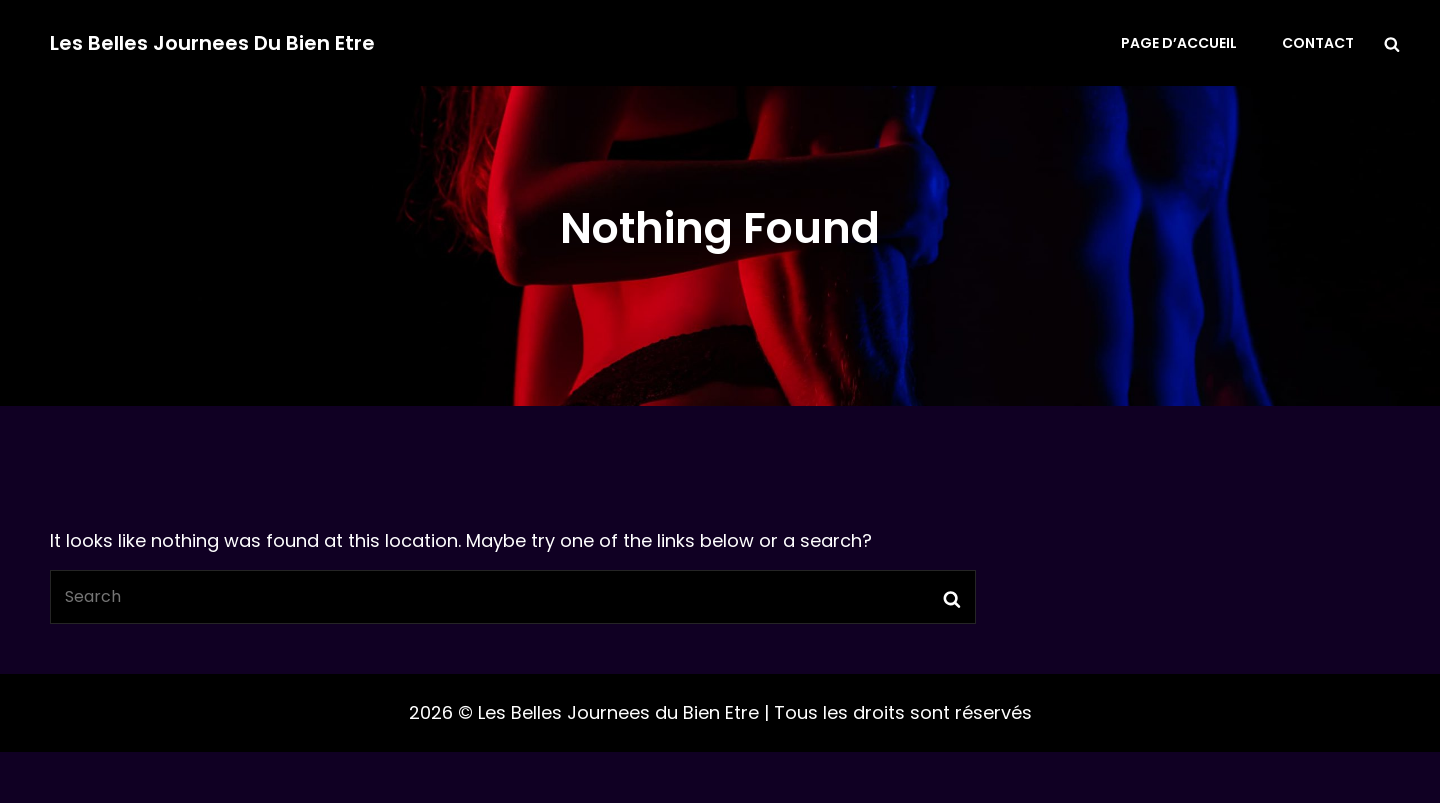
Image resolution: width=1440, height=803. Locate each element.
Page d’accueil (1179, 43)
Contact (1318, 43)
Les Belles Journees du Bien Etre (212, 43)
